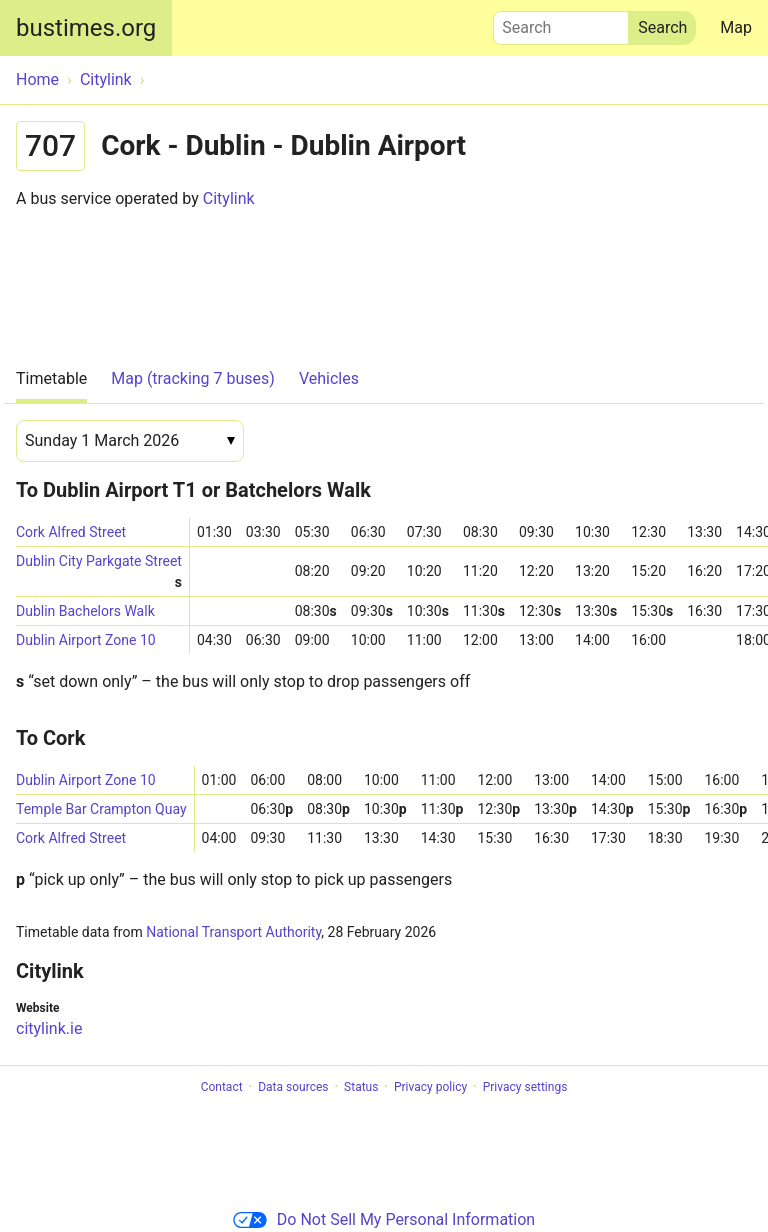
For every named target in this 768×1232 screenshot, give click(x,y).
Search (561, 23)
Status (361, 1087)
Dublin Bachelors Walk (85, 611)
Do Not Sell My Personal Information (384, 1219)
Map (736, 27)
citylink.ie (49, 1028)
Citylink (229, 198)
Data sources (293, 1087)
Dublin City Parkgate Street (99, 564)
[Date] (130, 441)
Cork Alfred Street (71, 532)
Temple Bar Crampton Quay (101, 809)
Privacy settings (525, 1087)
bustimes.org (86, 28)
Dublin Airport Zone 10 (86, 640)
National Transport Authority (233, 932)
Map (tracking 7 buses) (193, 378)
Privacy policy (430, 1087)
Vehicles (329, 378)
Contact (222, 1087)
